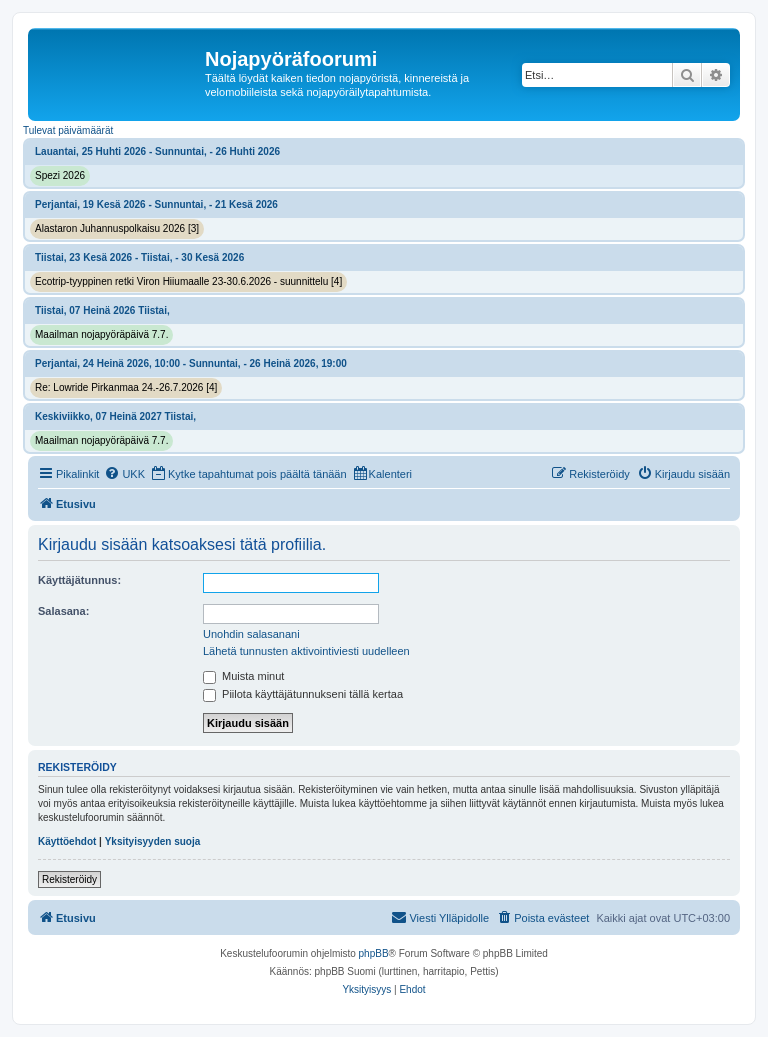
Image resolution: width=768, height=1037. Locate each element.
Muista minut (243, 676)
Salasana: (63, 611)
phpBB (374, 953)
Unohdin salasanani (251, 634)
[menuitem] (124, 474)
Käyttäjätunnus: (79, 580)
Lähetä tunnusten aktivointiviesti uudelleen (306, 651)
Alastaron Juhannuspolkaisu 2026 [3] (117, 228)
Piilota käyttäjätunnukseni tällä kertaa (303, 694)
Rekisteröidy (69, 879)
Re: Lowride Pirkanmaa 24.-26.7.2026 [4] (126, 387)
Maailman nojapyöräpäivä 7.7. (101, 334)
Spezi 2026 (60, 175)
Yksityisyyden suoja (153, 841)
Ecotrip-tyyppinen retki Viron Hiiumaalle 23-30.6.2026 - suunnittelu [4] (188, 281)
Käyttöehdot (67, 841)
